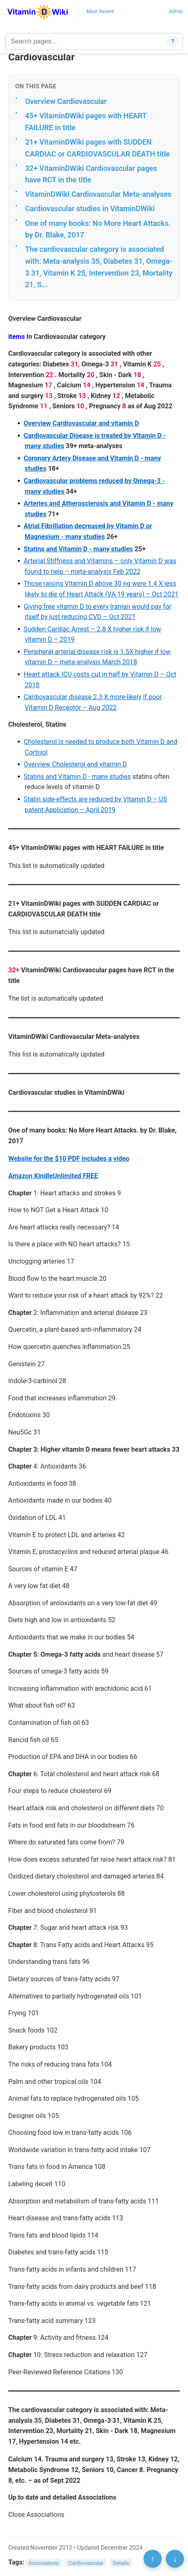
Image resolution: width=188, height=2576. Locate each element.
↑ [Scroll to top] (153, 2558)
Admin (176, 11)
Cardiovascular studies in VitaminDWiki (90, 208)
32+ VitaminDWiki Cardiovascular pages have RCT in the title (91, 174)
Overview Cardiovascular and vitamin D (81, 423)
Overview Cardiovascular (66, 101)
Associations (44, 2563)
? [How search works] (173, 41)
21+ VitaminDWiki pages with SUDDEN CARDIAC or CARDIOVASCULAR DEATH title (97, 148)
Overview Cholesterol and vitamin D (75, 764)
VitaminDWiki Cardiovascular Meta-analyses (98, 194)
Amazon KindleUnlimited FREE (53, 1176)
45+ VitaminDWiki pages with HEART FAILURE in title (85, 121)
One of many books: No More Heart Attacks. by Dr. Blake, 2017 (97, 229)
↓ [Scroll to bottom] (175, 2558)
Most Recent (100, 11)
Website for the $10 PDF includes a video (69, 1159)
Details (121, 2563)
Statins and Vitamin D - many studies (78, 549)
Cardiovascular (86, 2563)
